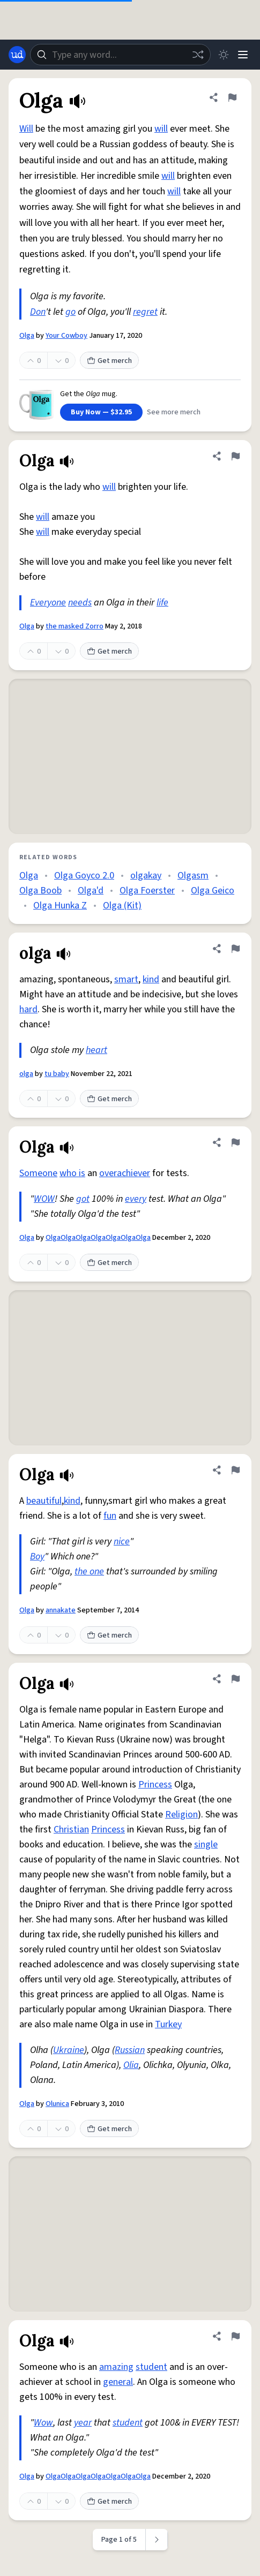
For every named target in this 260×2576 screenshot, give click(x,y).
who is (72, 1173)
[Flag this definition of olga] (235, 948)
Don (38, 312)
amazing (116, 2367)
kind (151, 979)
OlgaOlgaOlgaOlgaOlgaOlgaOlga (98, 1237)
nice (122, 1541)
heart (96, 1050)
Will (26, 128)
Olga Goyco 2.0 (84, 875)
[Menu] (242, 54)
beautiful (44, 1500)
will (161, 128)
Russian (130, 2050)
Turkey (168, 2024)
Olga (26, 335)
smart (126, 979)
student (151, 2367)
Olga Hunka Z (60, 905)
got (83, 1199)
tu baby (56, 1074)
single (206, 1844)
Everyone (48, 602)
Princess (155, 1784)
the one (89, 1571)
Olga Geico (212, 890)
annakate (61, 1610)
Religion (181, 1814)
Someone (38, 1173)
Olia (131, 2065)
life (162, 602)
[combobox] (120, 54)
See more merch (173, 412)
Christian (71, 1829)
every (135, 1199)
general (118, 2382)
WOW (44, 1199)
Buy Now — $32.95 (101, 412)
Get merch (109, 360)
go (70, 312)
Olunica (57, 2103)
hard (28, 1009)
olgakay (145, 875)
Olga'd (90, 890)
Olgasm (193, 875)
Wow (43, 2422)
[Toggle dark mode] (223, 54)
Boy (37, 1556)
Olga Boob (40, 890)
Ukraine (68, 2050)
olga (26, 1074)
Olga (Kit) (122, 905)
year (83, 2422)
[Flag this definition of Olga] (232, 97)
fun (109, 1515)
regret (145, 312)
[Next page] (157, 2539)
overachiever (124, 1173)
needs (80, 602)
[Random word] (197, 54)
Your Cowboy (66, 335)
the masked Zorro (74, 626)
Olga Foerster (147, 890)
